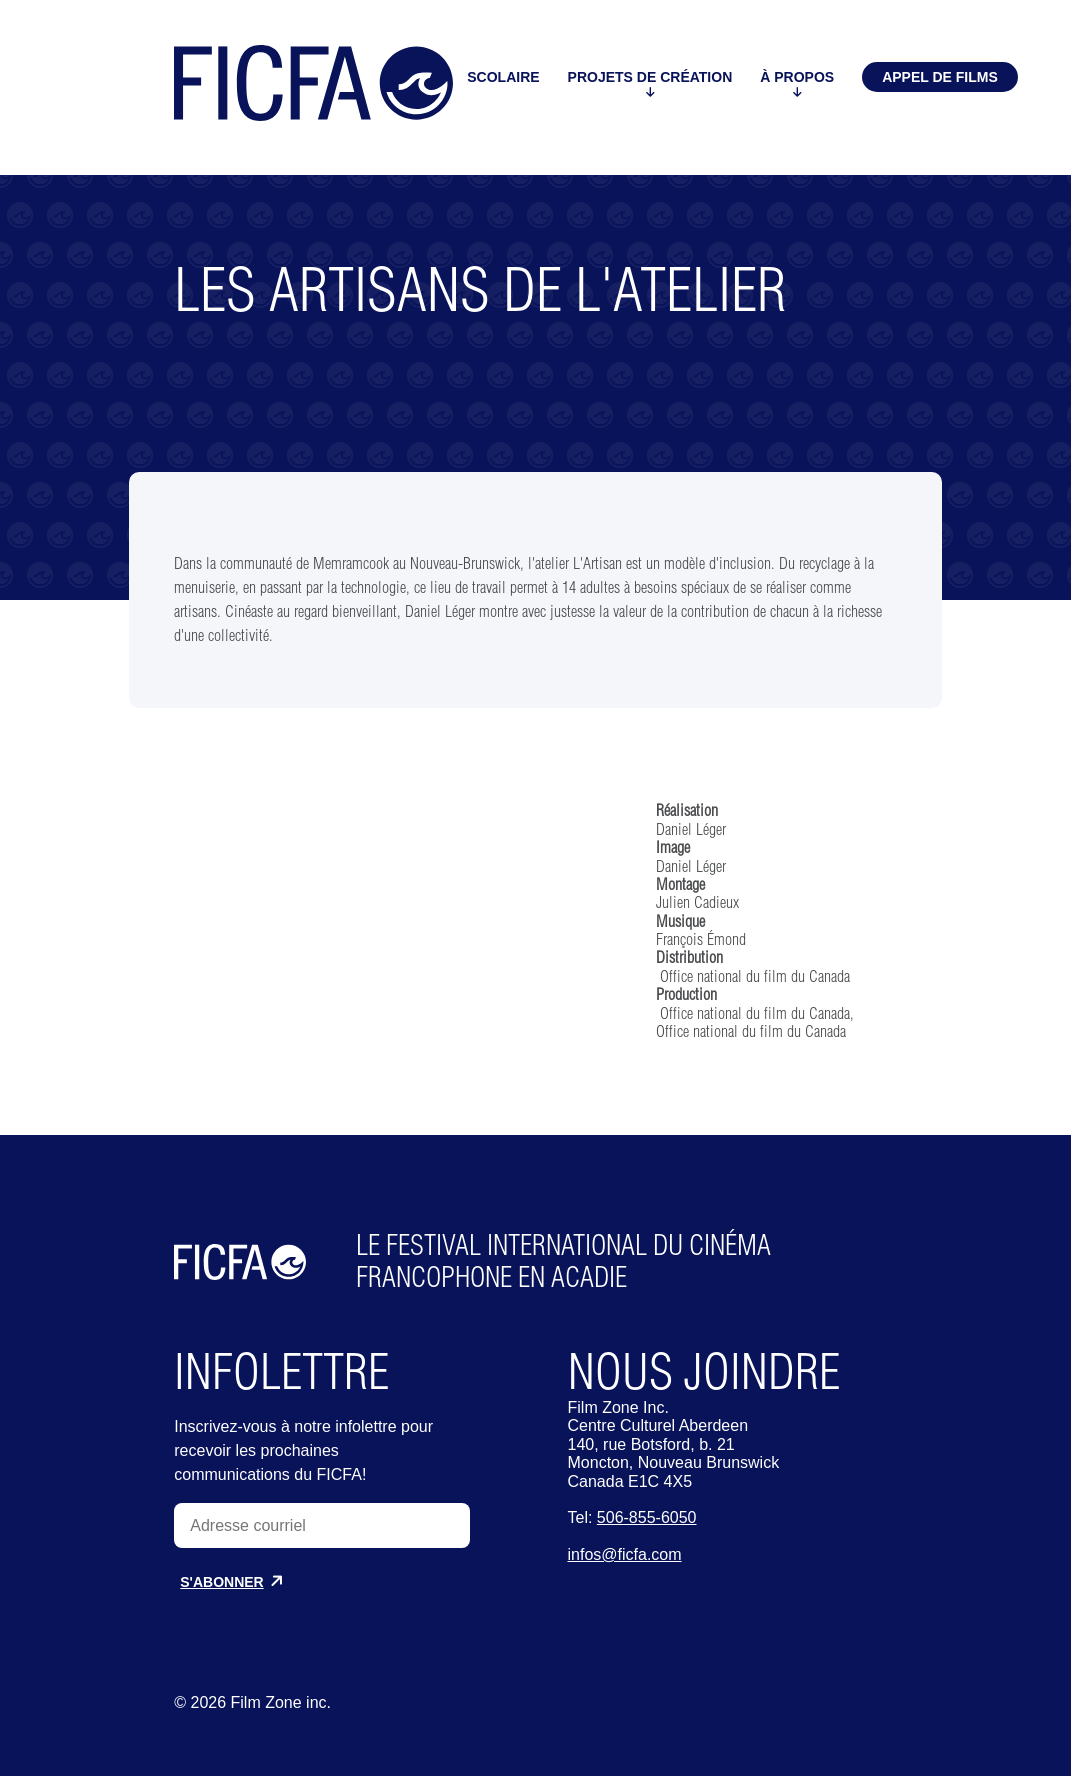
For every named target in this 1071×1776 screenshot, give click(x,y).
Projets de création (650, 83)
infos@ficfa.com (625, 1554)
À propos (797, 83)
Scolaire (503, 84)
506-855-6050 (647, 1517)
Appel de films (940, 77)
